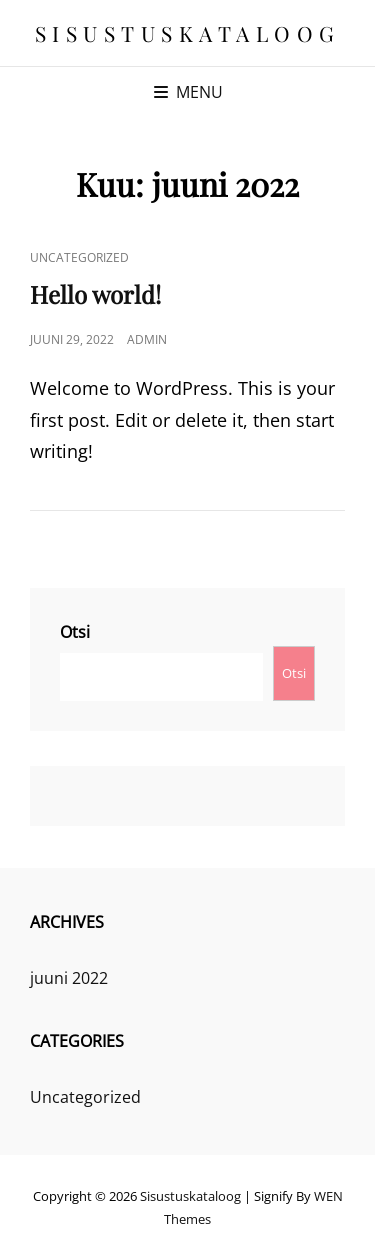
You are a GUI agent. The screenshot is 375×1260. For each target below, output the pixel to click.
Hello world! (95, 294)
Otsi (75, 632)
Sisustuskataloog (188, 33)
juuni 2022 (69, 978)
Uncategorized (79, 257)
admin (147, 339)
